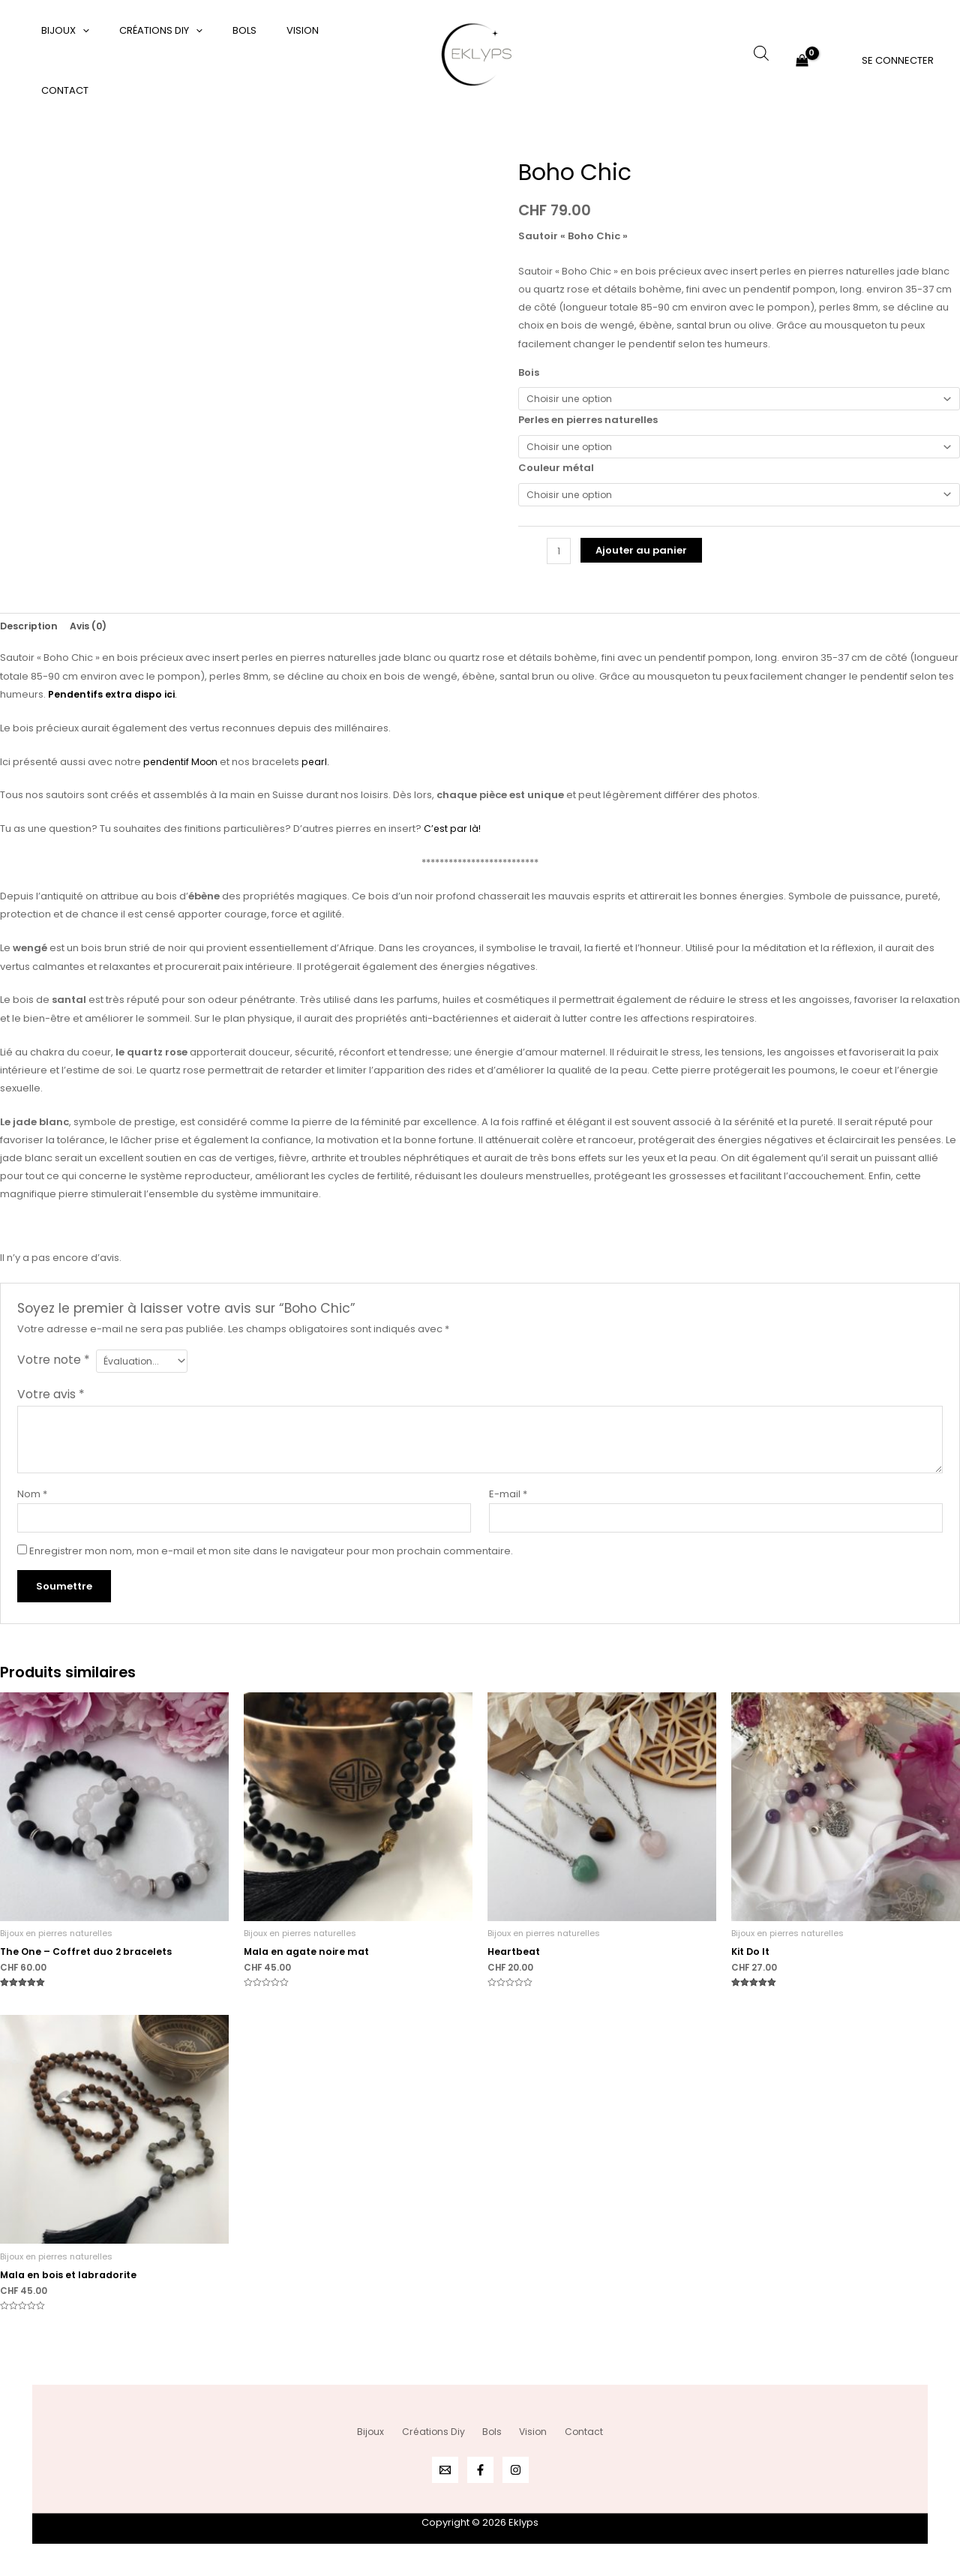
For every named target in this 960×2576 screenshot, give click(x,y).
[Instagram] (515, 2470)
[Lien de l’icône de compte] (898, 60)
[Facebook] (480, 2470)
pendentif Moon (181, 769)
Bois (528, 372)
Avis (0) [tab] (91, 633)
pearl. (318, 769)
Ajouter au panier (642, 557)
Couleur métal (556, 472)
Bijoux (60, 61)
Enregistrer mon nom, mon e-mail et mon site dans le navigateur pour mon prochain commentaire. (271, 1563)
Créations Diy (145, 61)
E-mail (508, 1504)
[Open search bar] (761, 53)
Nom (32, 1504)
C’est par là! (453, 837)
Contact (325, 60)
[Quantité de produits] (559, 558)
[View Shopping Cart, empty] (802, 60)
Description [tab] (30, 633)
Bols (218, 60)
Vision (266, 60)
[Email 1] (445, 2470)
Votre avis (51, 1404)
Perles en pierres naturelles (588, 422)
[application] (77, 61)
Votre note (53, 1367)
